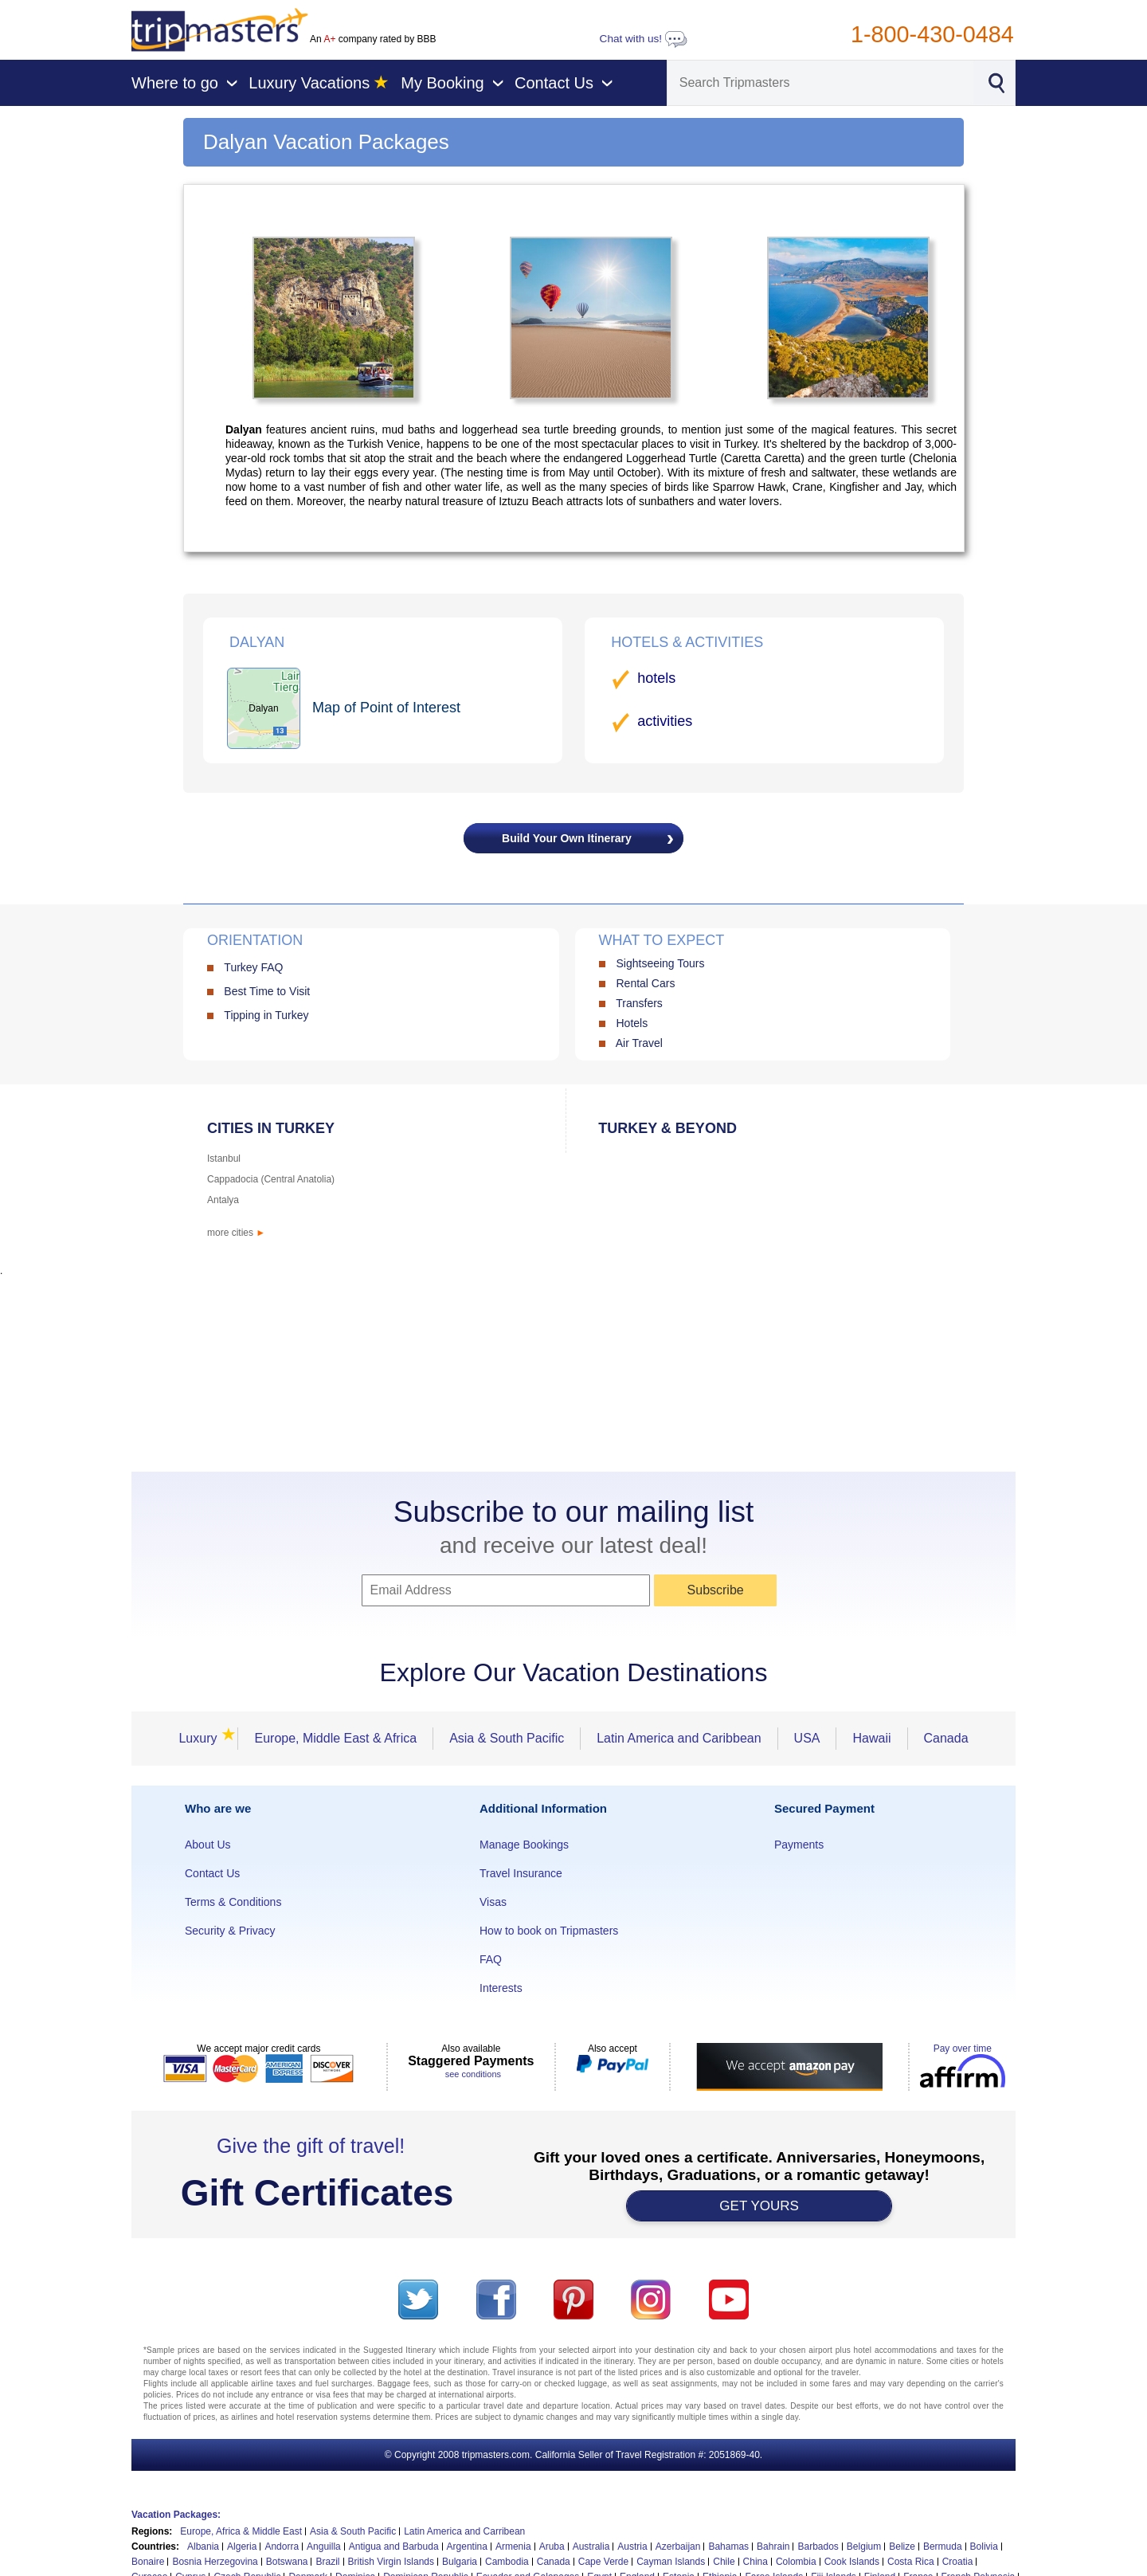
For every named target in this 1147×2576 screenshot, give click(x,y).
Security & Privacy (230, 1930)
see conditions (473, 2074)
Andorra (281, 2546)
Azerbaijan (678, 2546)
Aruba (552, 2546)
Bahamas (728, 2546)
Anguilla (324, 2546)
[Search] (820, 83)
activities (664, 721)
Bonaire (147, 2561)
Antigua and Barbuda (394, 2546)
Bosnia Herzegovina (214, 2561)
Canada (946, 1738)
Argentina (467, 2546)
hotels (656, 678)
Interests (501, 1988)
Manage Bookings (524, 1844)
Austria (632, 2546)
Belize (902, 2546)
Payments (799, 1844)
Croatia (957, 2561)
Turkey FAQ (253, 967)
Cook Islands (851, 2561)
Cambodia (507, 2561)
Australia (591, 2546)
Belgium (864, 2546)
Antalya (223, 1200)
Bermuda (942, 2546)
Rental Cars (645, 983)
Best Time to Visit (267, 991)
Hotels (632, 1023)
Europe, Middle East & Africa (335, 1738)
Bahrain (773, 2546)
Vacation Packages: (176, 2514)
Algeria (241, 2546)
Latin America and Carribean (464, 2531)
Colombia (796, 2561)
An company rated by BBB (373, 39)
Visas (493, 1902)
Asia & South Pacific (506, 1738)
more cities (236, 1232)
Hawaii (871, 1738)
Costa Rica (910, 2561)
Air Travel (639, 1043)
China (755, 2561)
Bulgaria (459, 2561)
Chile (723, 2561)
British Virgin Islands (391, 2561)
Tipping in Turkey (266, 1015)
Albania (203, 2546)
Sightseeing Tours (660, 963)
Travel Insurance (521, 1873)
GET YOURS (759, 2205)
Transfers (639, 1003)
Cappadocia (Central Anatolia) (271, 1179)
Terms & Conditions (233, 1902)
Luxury (202, 1738)
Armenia (513, 2546)
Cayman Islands (670, 2561)
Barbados (817, 2546)
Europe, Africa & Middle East (241, 2531)
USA (807, 1738)
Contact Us (212, 1873)
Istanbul (224, 1158)
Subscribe (715, 1590)
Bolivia (984, 2546)
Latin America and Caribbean (679, 1738)
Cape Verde (603, 2561)
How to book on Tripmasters (549, 1930)
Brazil (327, 2561)
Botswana (287, 2561)
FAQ (491, 1959)
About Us (208, 1844)
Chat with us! (643, 39)
